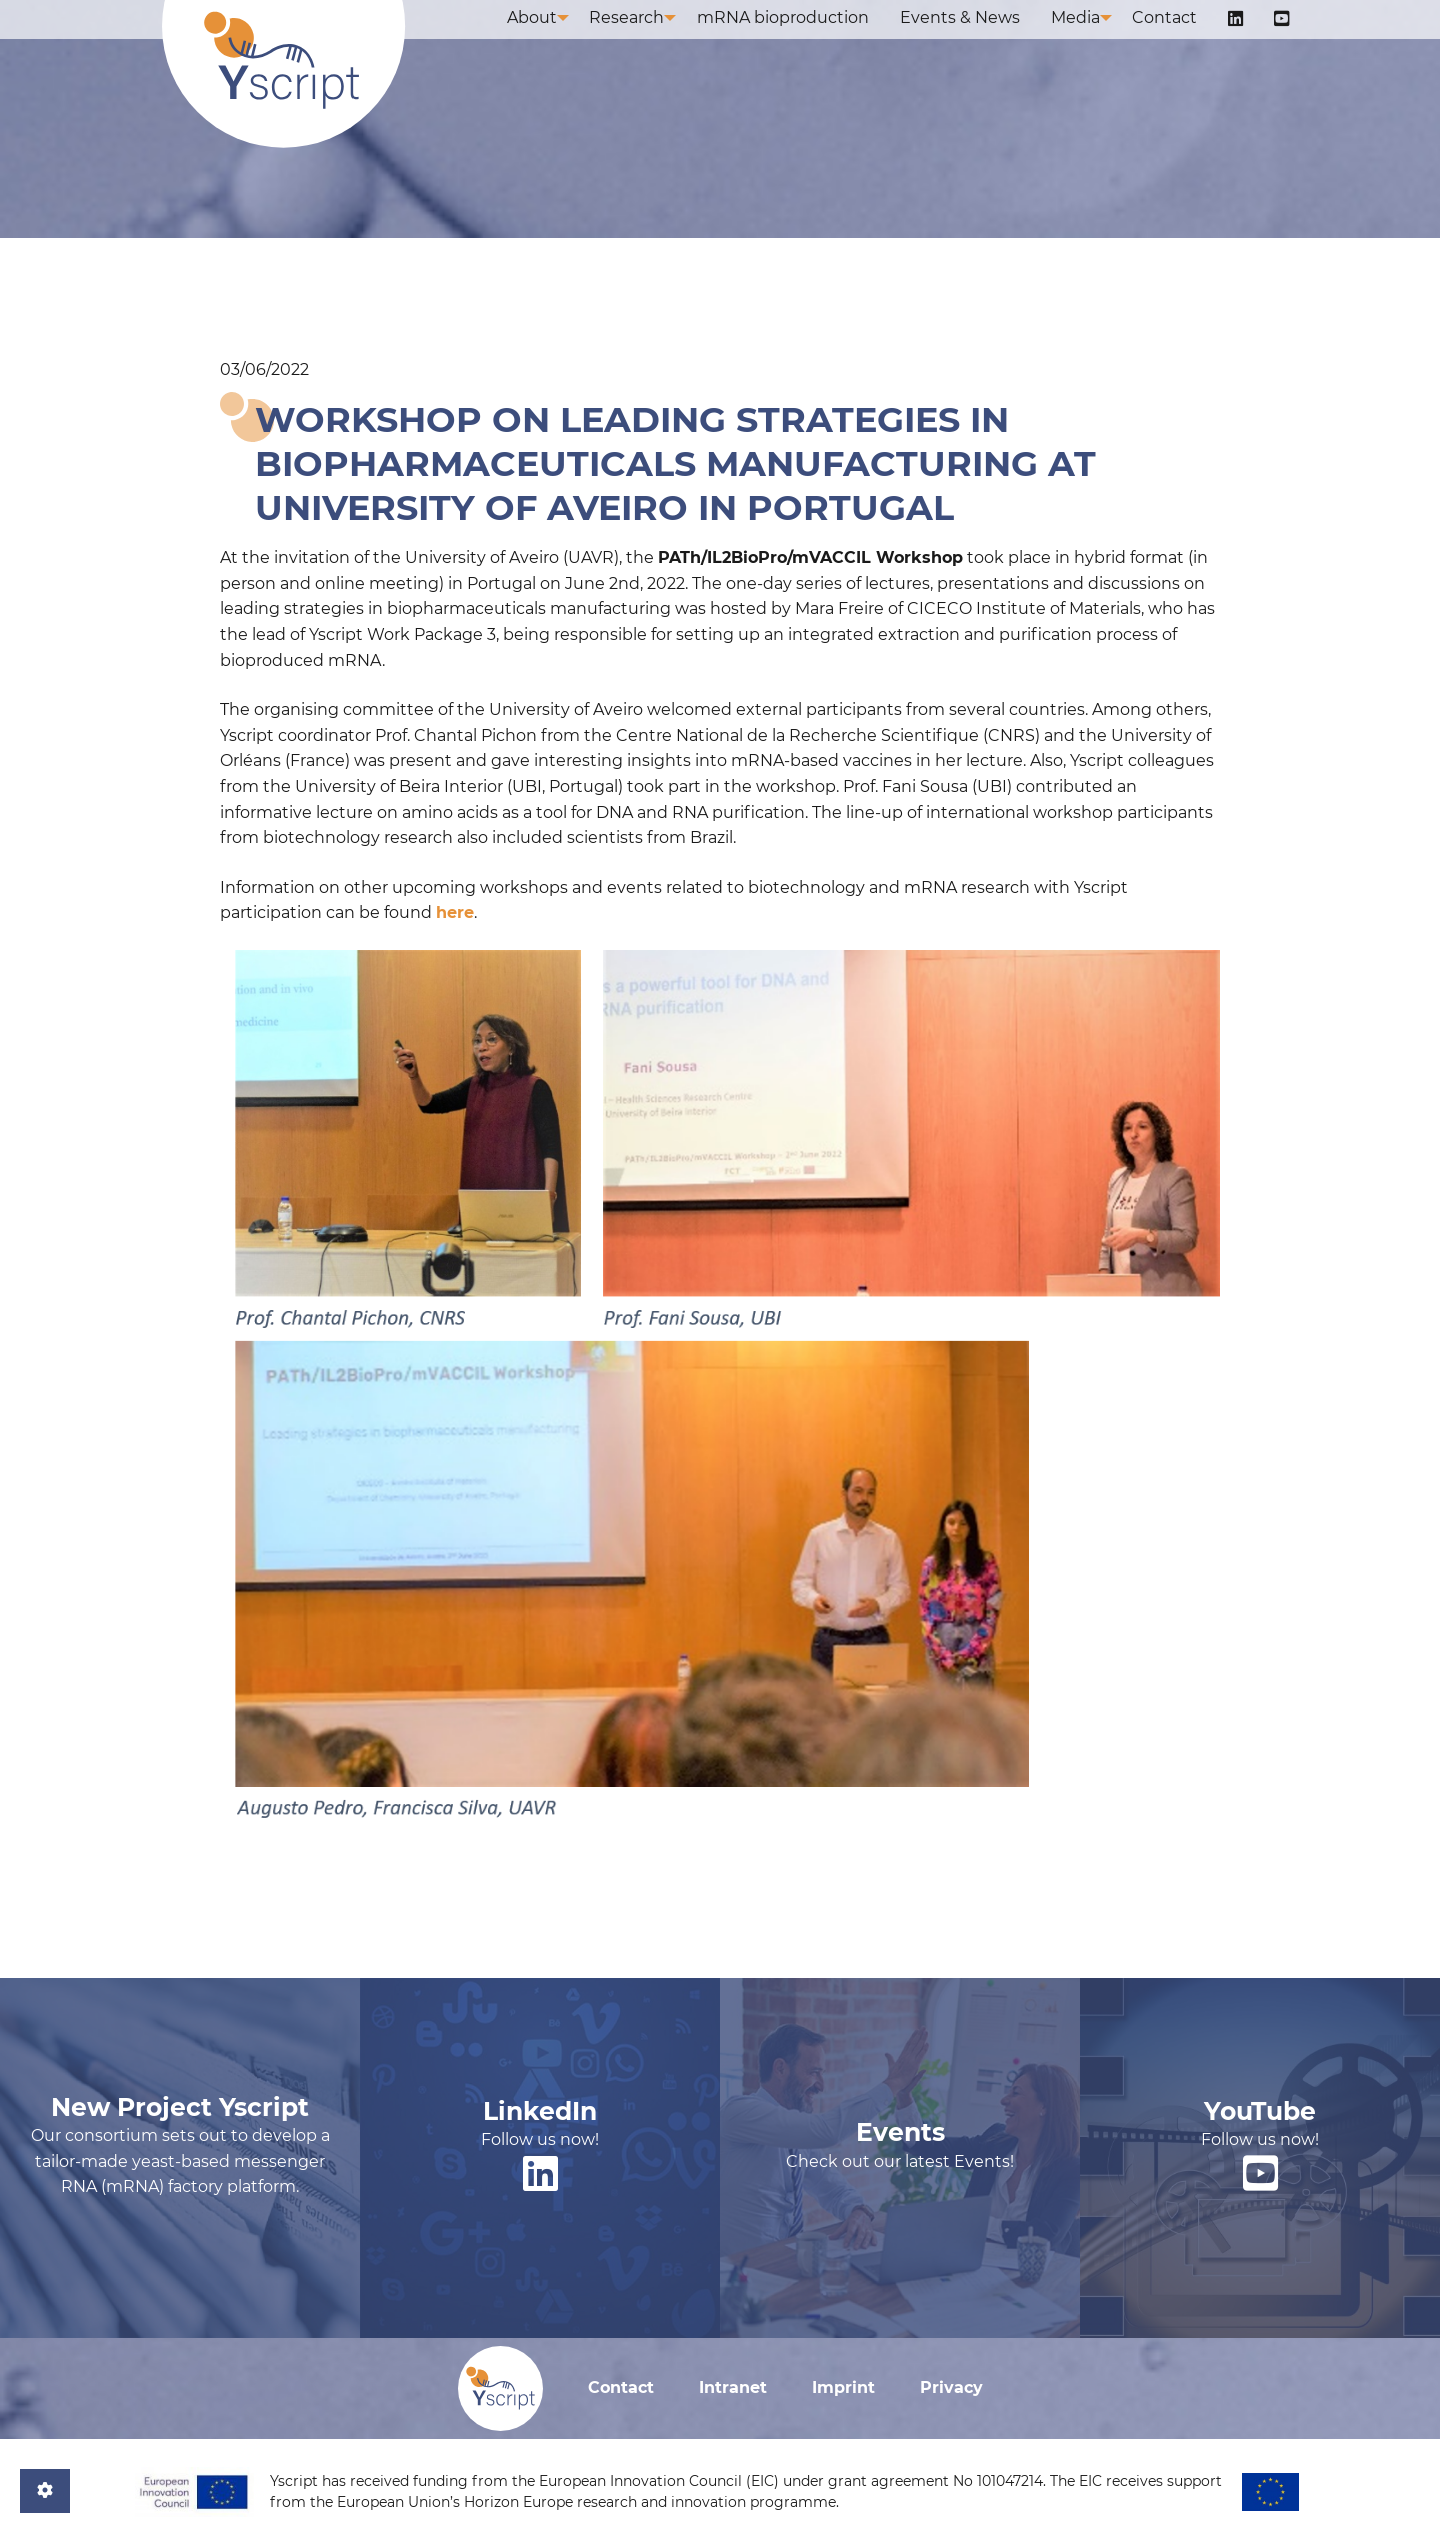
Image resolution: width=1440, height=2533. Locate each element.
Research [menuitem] (651, 37)
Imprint (843, 2387)
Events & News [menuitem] (981, 37)
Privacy (951, 2387)
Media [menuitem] (1089, 37)
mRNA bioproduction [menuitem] (811, 37)
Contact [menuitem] (1182, 37)
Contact (621, 2387)
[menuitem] (1246, 39)
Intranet (733, 2387)
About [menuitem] (553, 37)
